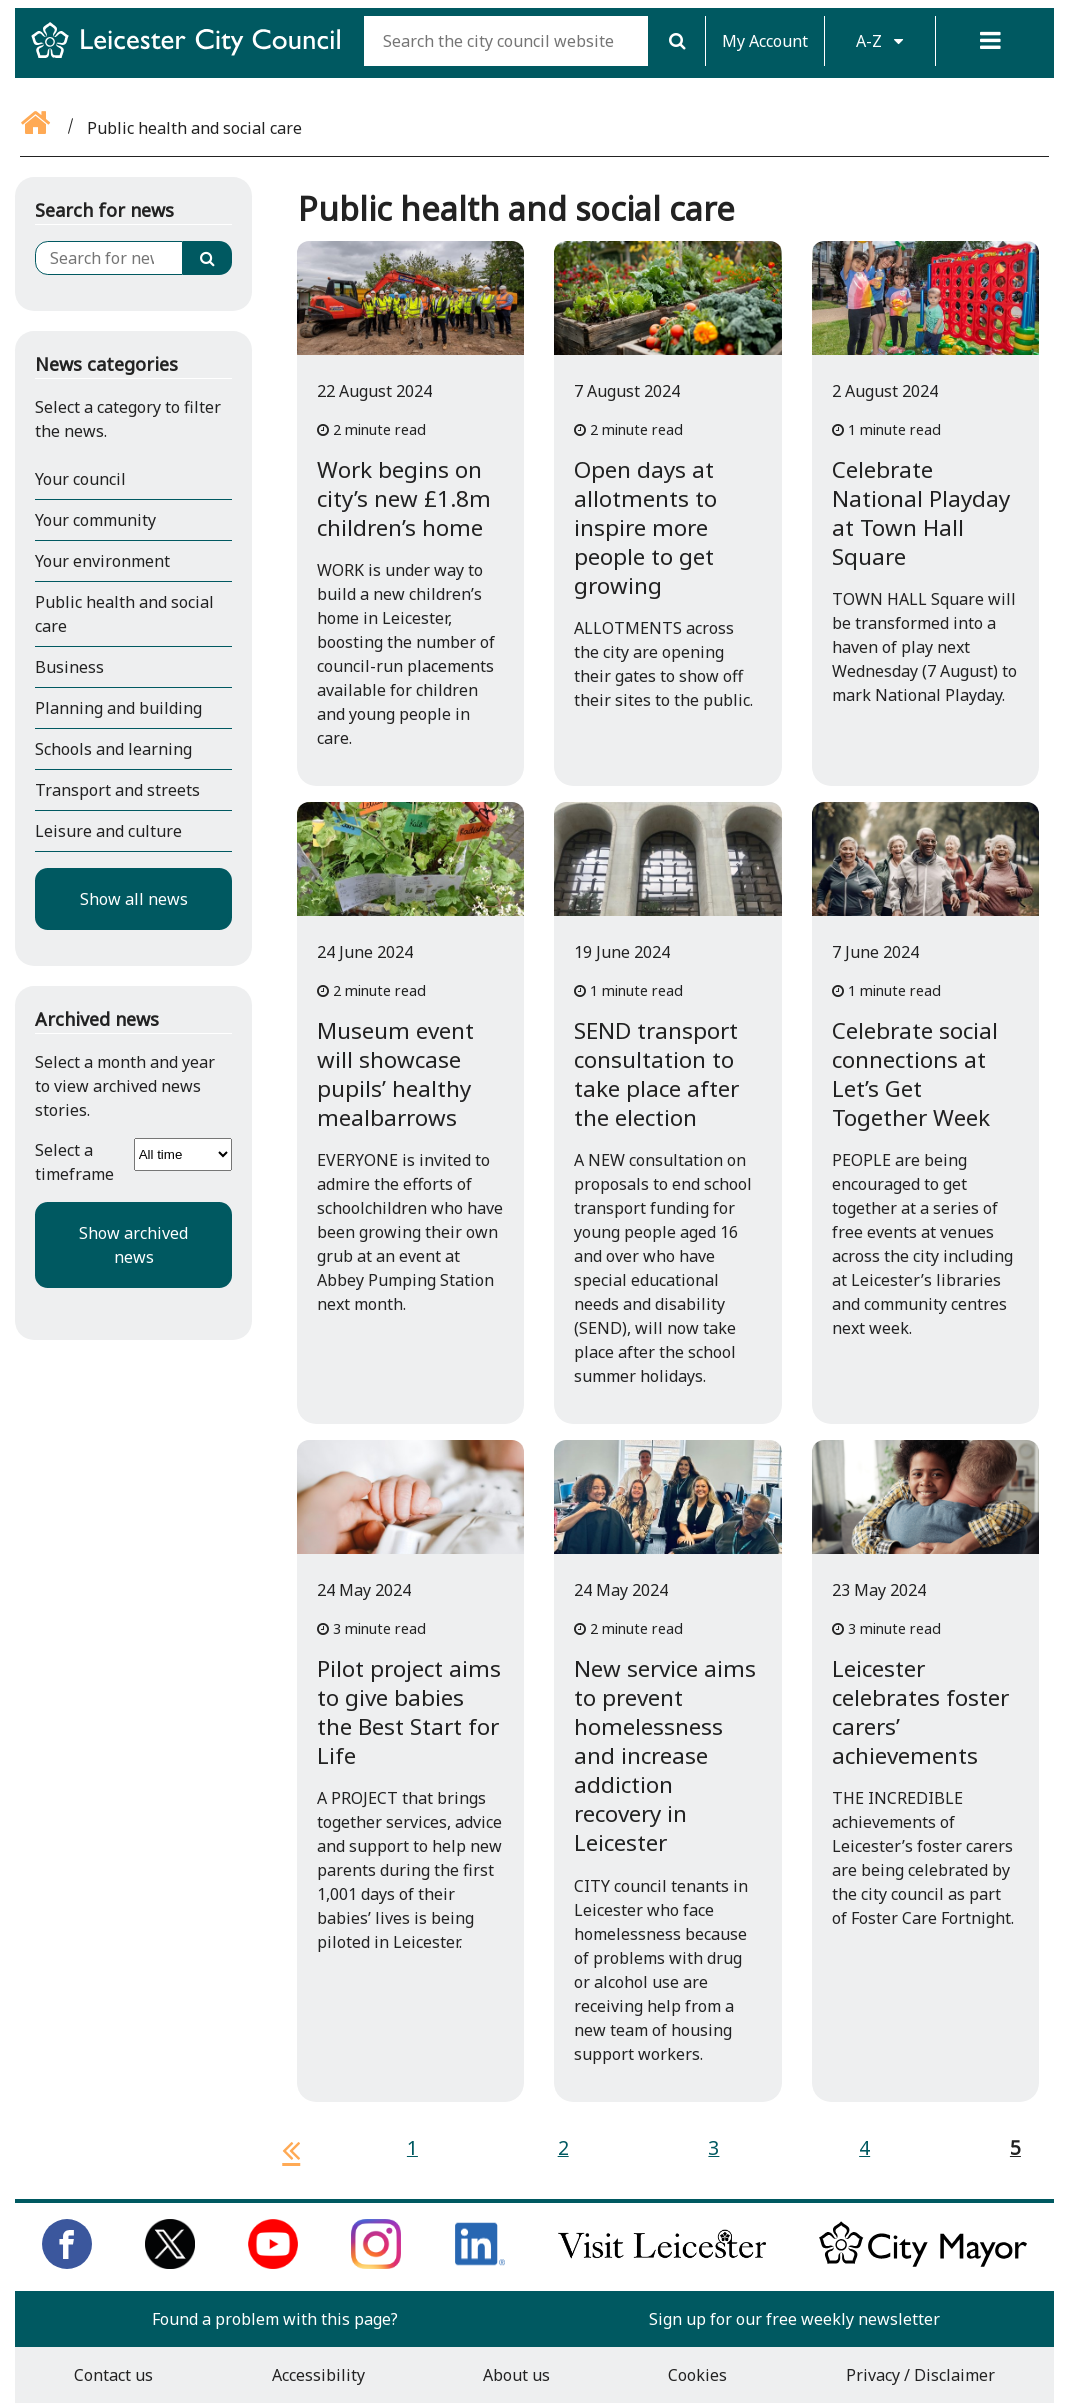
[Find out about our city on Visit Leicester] (662, 2263)
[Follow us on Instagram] (376, 2263)
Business (69, 667)
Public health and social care (124, 614)
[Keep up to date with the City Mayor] (923, 2263)
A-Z (879, 41)
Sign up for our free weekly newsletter (794, 2319)
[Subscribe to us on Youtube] (273, 2263)
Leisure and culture (108, 831)
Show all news (134, 899)
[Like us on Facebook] (67, 2263)
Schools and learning (113, 749)
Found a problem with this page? (275, 2319)
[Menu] (991, 41)
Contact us (113, 2375)
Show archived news (133, 1245)
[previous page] (283, 2150)
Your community (95, 520)
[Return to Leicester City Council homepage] (193, 58)
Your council (80, 479)
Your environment (102, 561)
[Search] (676, 41)
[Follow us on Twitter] (170, 2263)
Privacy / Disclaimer (920, 2375)
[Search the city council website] (506, 41)
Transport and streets (117, 790)
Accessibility (318, 2375)
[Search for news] (109, 258)
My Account (765, 41)
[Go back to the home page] (37, 128)
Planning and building (118, 708)
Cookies (697, 2375)
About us (516, 2375)
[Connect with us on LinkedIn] (480, 2263)
